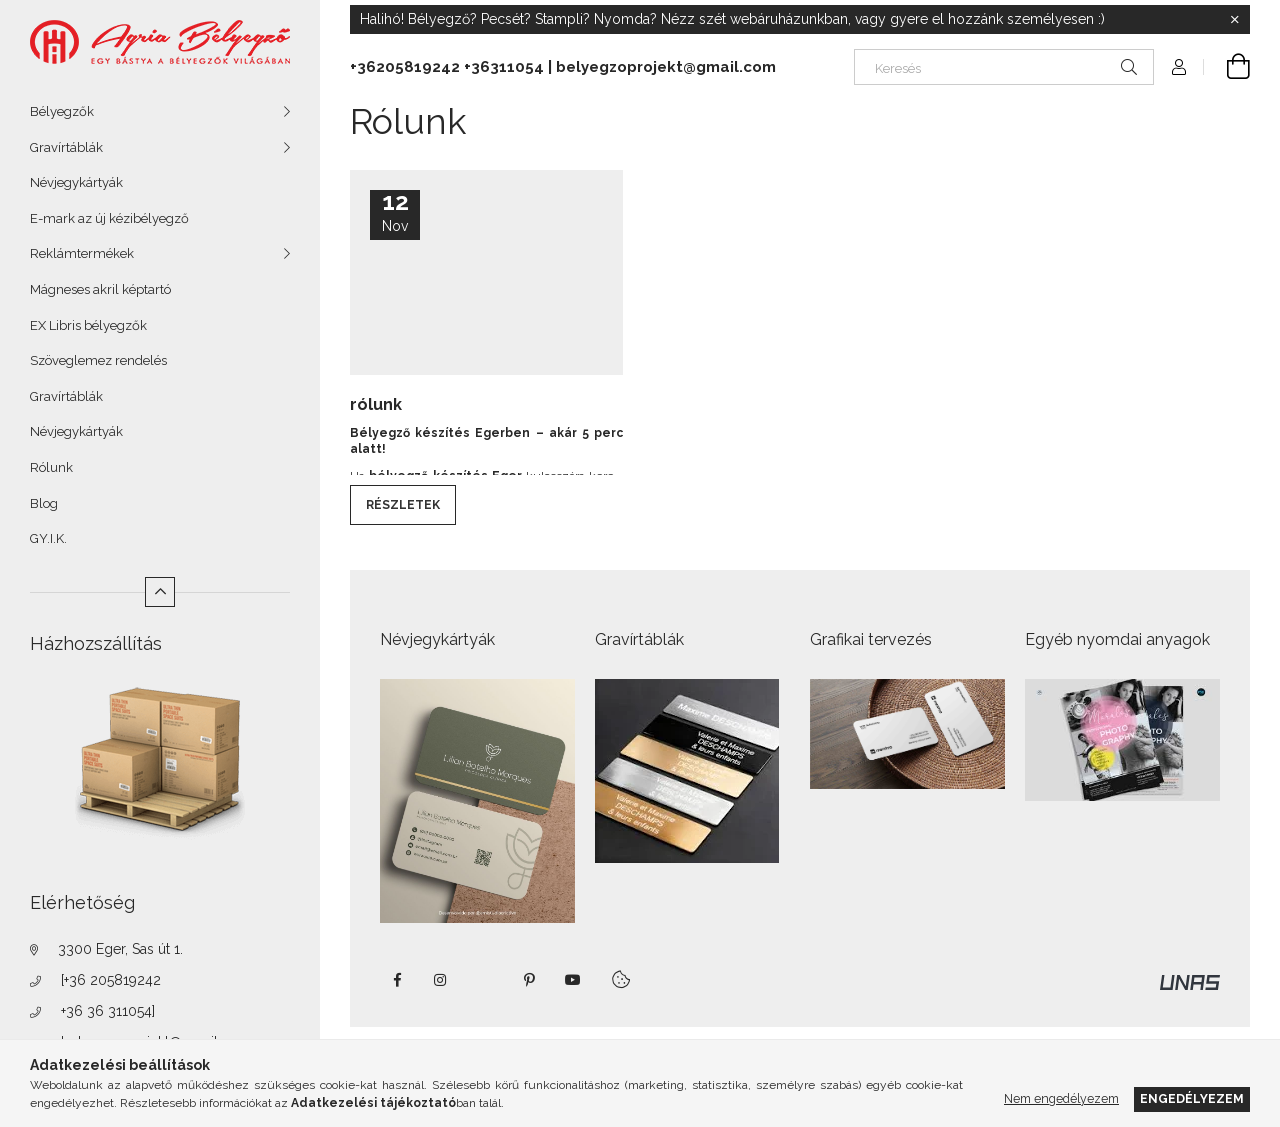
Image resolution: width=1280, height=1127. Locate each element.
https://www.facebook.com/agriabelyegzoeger (397, 980)
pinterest (529, 980)
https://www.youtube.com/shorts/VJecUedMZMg (573, 980)
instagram (441, 980)
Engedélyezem (1192, 1098)
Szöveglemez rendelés (98, 360)
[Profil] (1179, 67)
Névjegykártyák (76, 182)
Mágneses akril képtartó (100, 289)
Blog (44, 503)
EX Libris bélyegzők (88, 325)
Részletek (403, 505)
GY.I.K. (48, 538)
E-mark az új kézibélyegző (109, 218)
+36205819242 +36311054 (447, 67)
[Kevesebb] (160, 592)
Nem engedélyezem (1061, 1098)
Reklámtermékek (82, 253)
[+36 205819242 (111, 980)
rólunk (376, 404)
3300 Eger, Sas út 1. (120, 949)
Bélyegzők (62, 111)
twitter (485, 980)
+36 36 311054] (108, 1011)
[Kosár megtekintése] (1227, 67)
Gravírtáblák (66, 147)
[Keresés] (1004, 67)
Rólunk (51, 467)
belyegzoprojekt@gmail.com (666, 67)
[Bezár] (1235, 20)
